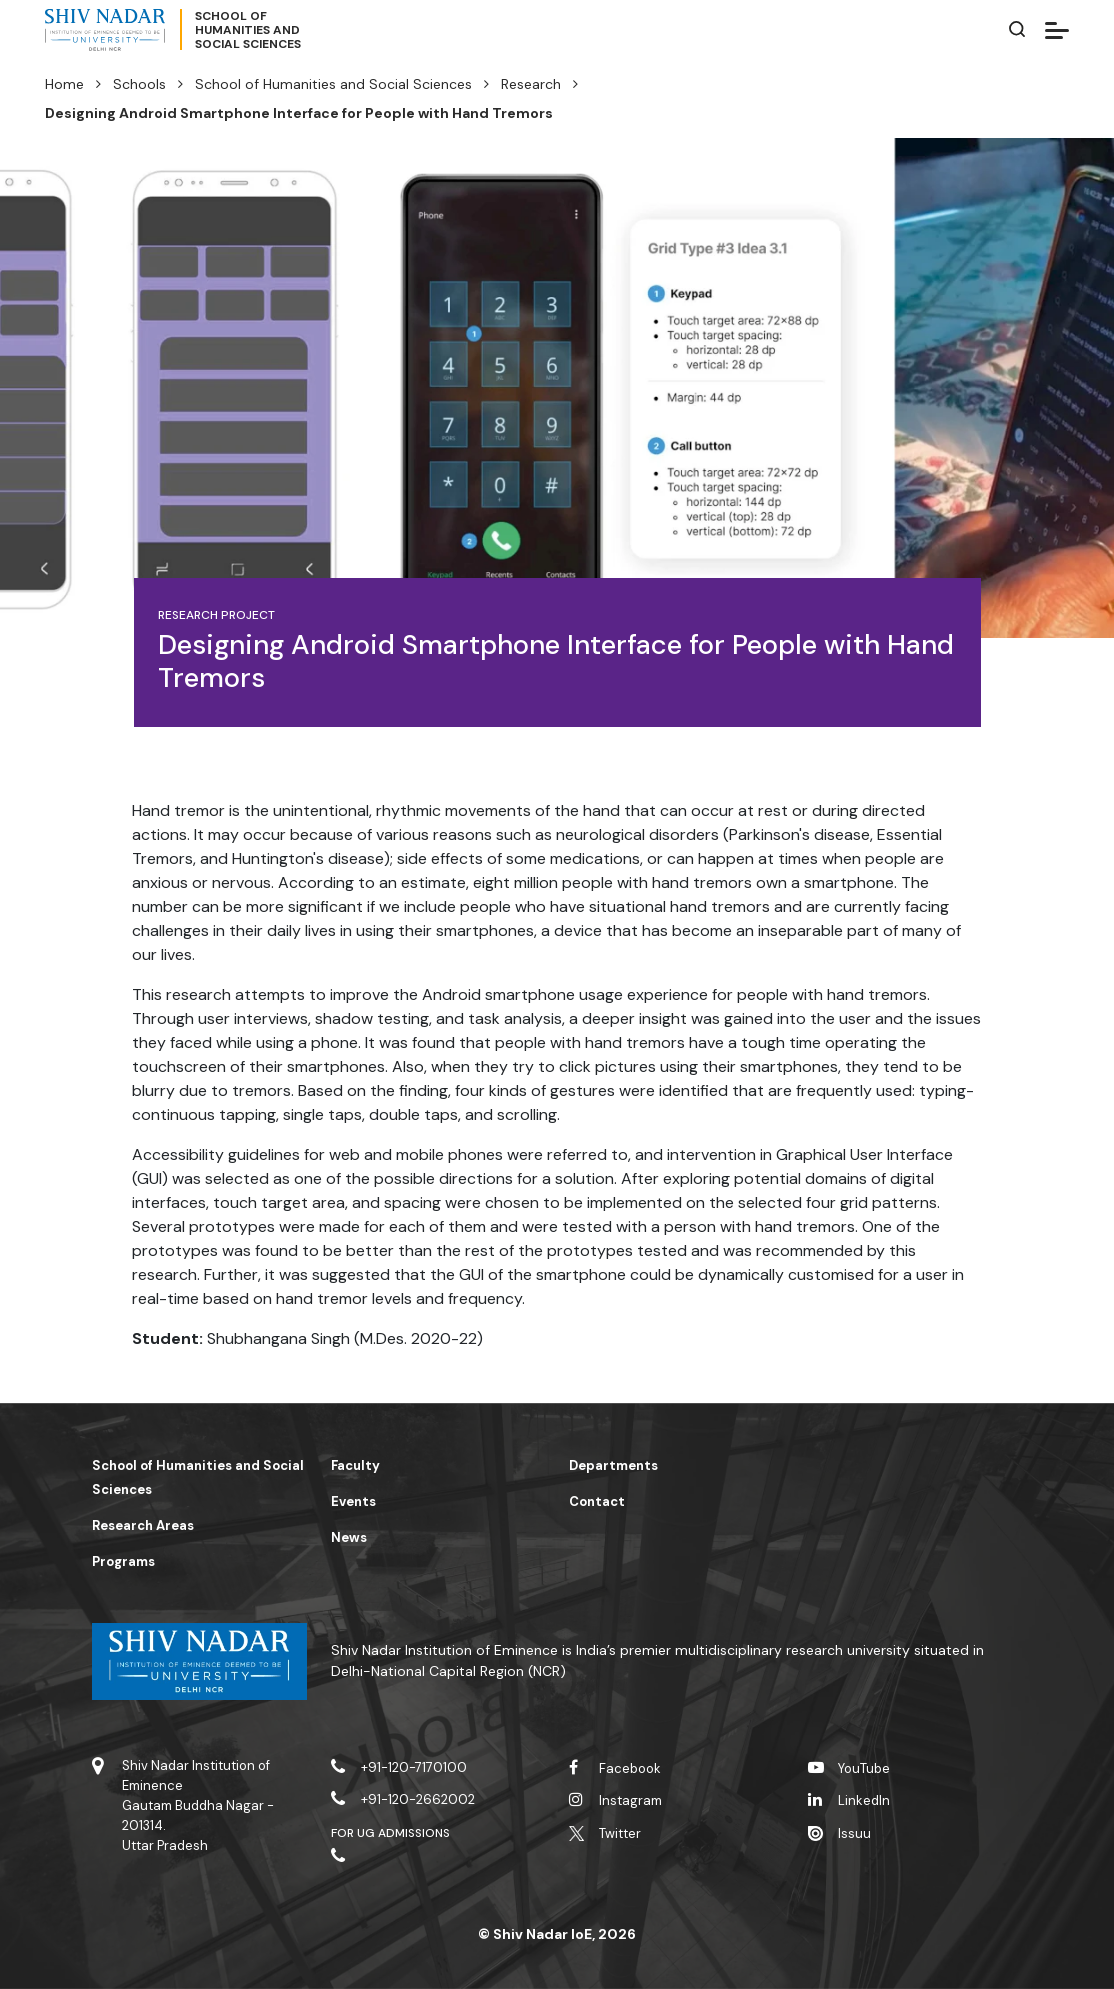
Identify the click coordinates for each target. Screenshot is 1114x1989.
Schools (139, 84)
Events (353, 1501)
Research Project (217, 615)
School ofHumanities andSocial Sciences (248, 30)
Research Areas (143, 1525)
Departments (613, 1465)
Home (64, 84)
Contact (597, 1501)
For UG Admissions (391, 1833)
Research (531, 84)
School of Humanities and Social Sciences (333, 84)
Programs (123, 1561)
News (349, 1537)
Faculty (355, 1465)
